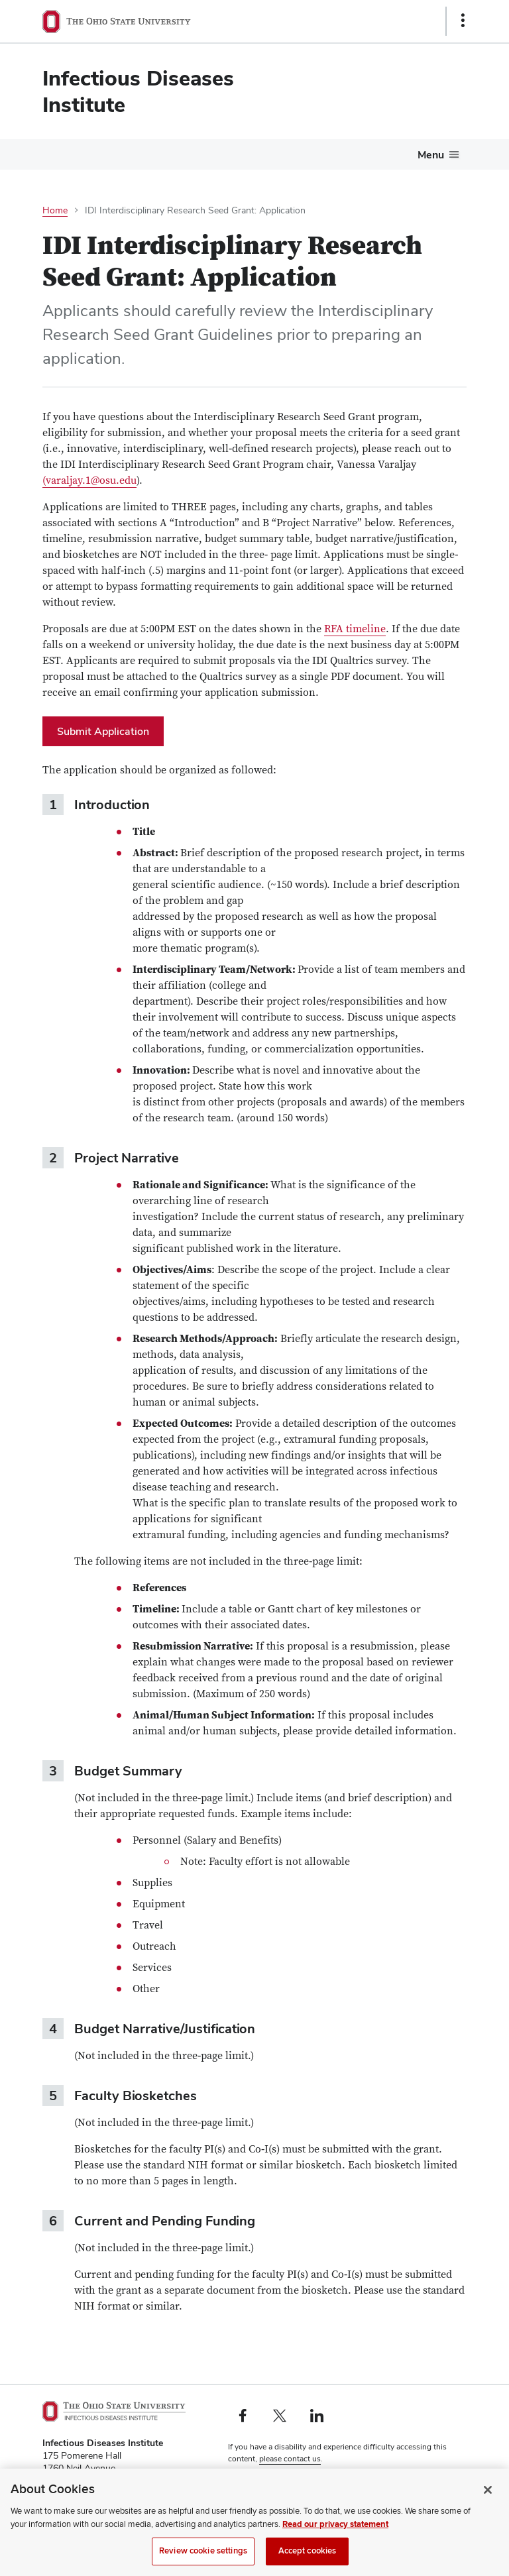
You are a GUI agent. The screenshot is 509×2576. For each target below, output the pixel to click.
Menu (431, 155)
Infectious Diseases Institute (138, 91)
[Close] (487, 2505)
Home (55, 210)
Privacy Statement (260, 2481)
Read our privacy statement (335, 2539)
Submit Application (103, 731)
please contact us (290, 2458)
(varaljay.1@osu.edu (89, 480)
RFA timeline (355, 629)
